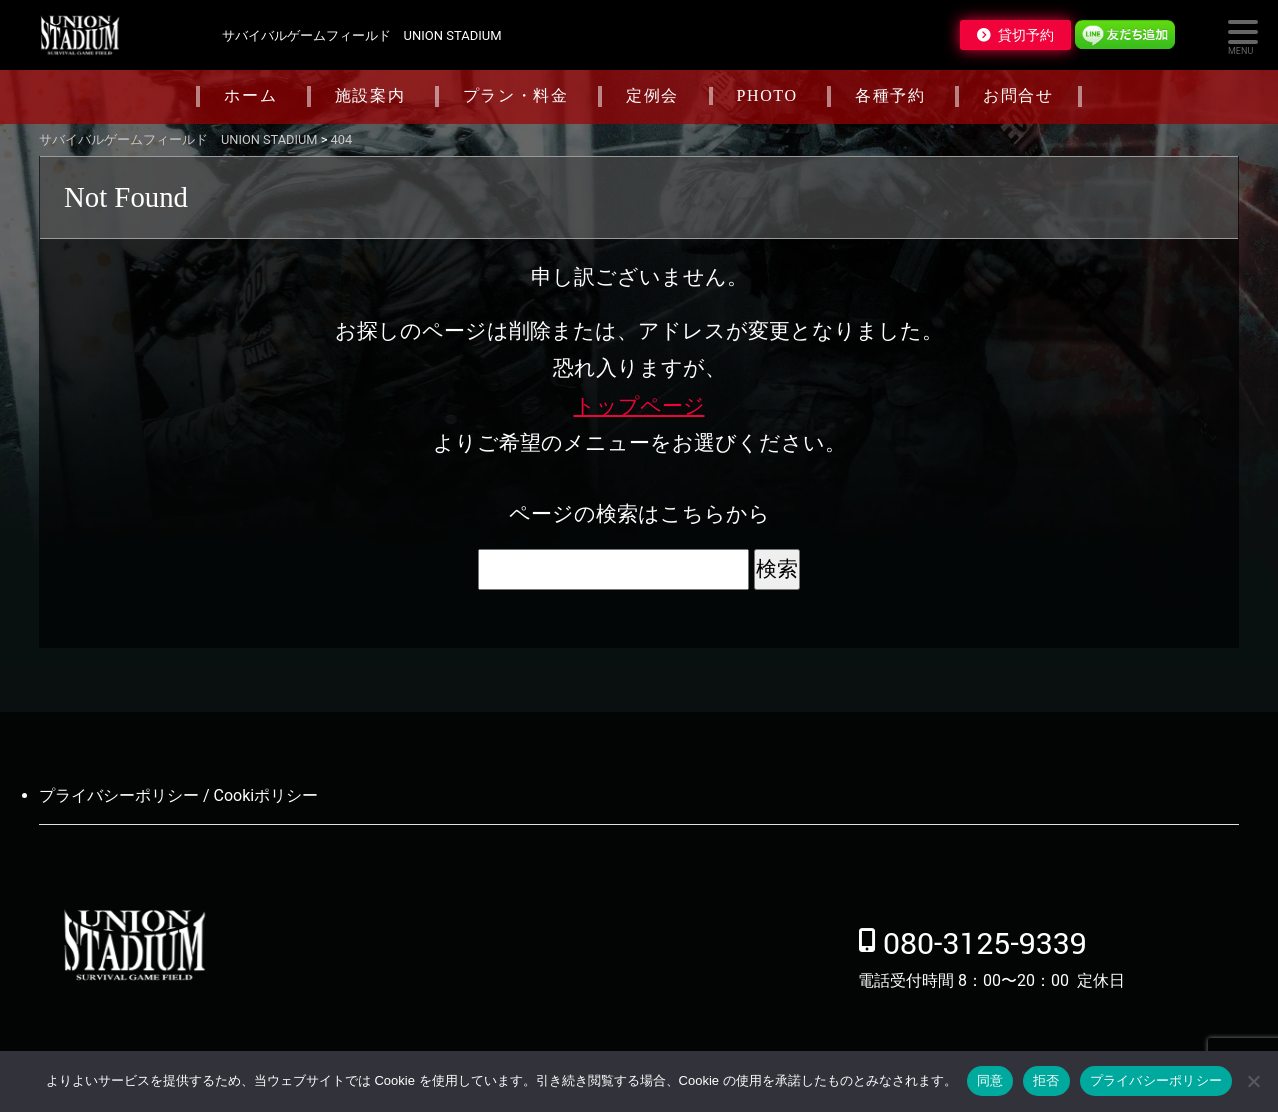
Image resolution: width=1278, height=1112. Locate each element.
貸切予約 (1026, 35)
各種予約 (890, 95)
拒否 (1046, 1080)
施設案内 (370, 95)
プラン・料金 (516, 95)
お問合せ (1018, 95)
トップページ (639, 406)
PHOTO (767, 95)
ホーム (250, 95)
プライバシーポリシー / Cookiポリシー (178, 795)
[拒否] (1253, 1081)
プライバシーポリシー (1156, 1080)
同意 (990, 1080)
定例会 (652, 95)
